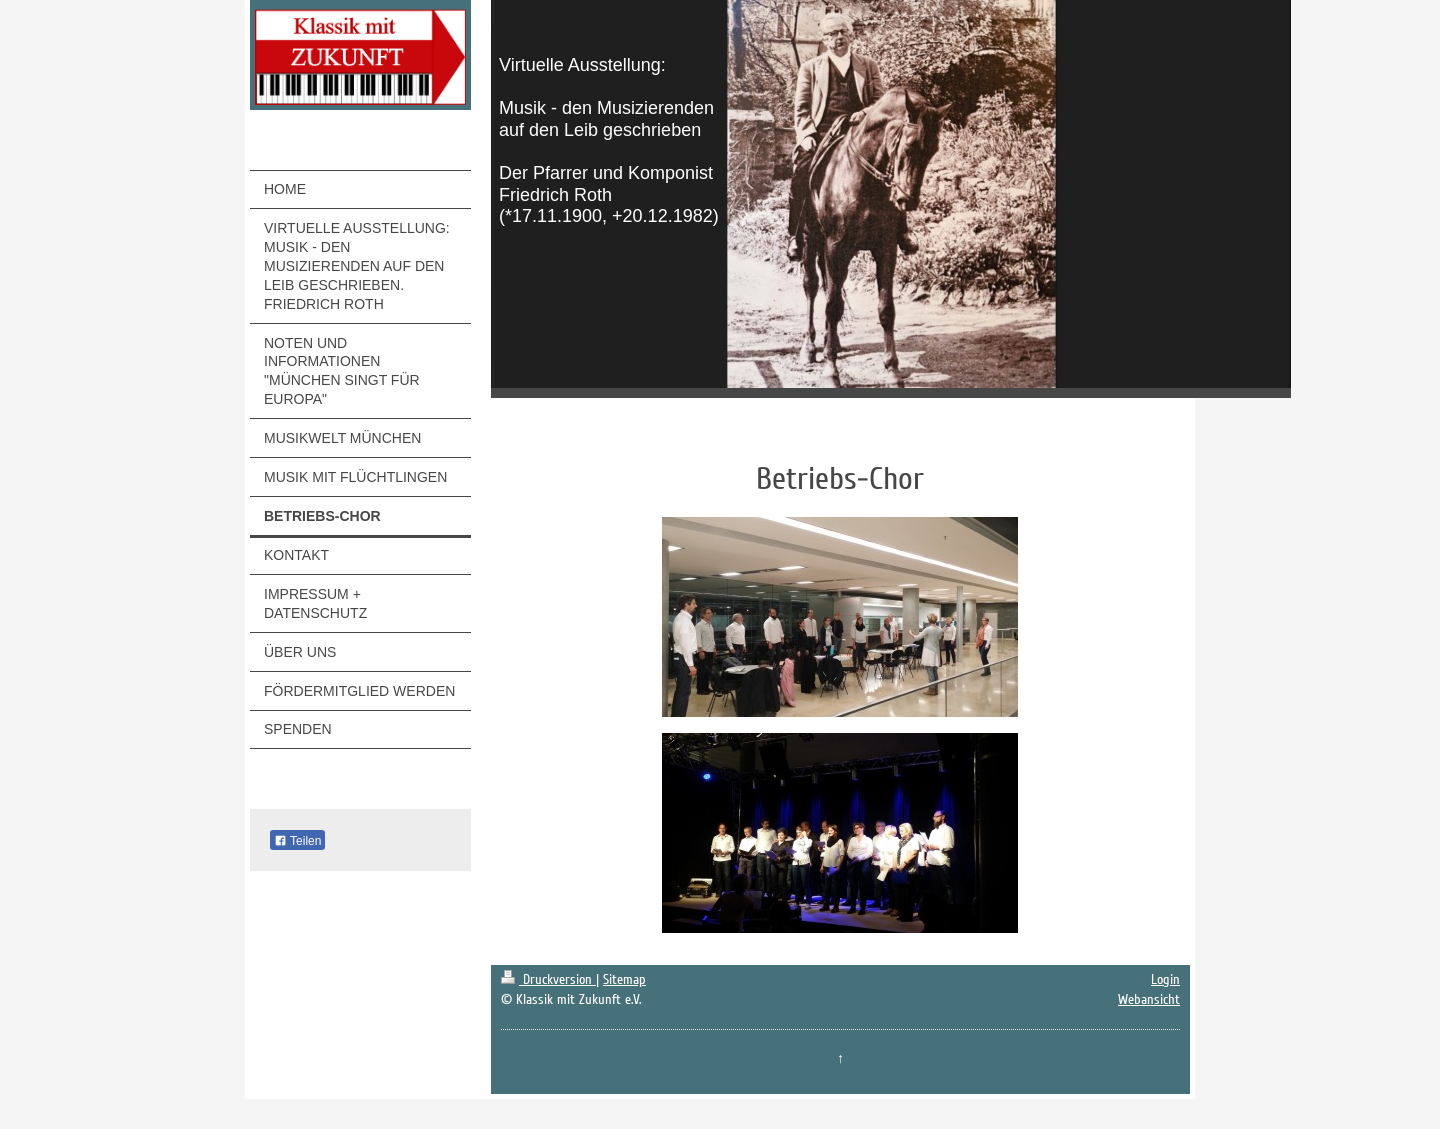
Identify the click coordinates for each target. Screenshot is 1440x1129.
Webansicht (1149, 999)
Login (1165, 979)
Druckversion (548, 979)
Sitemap (624, 979)
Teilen (297, 841)
